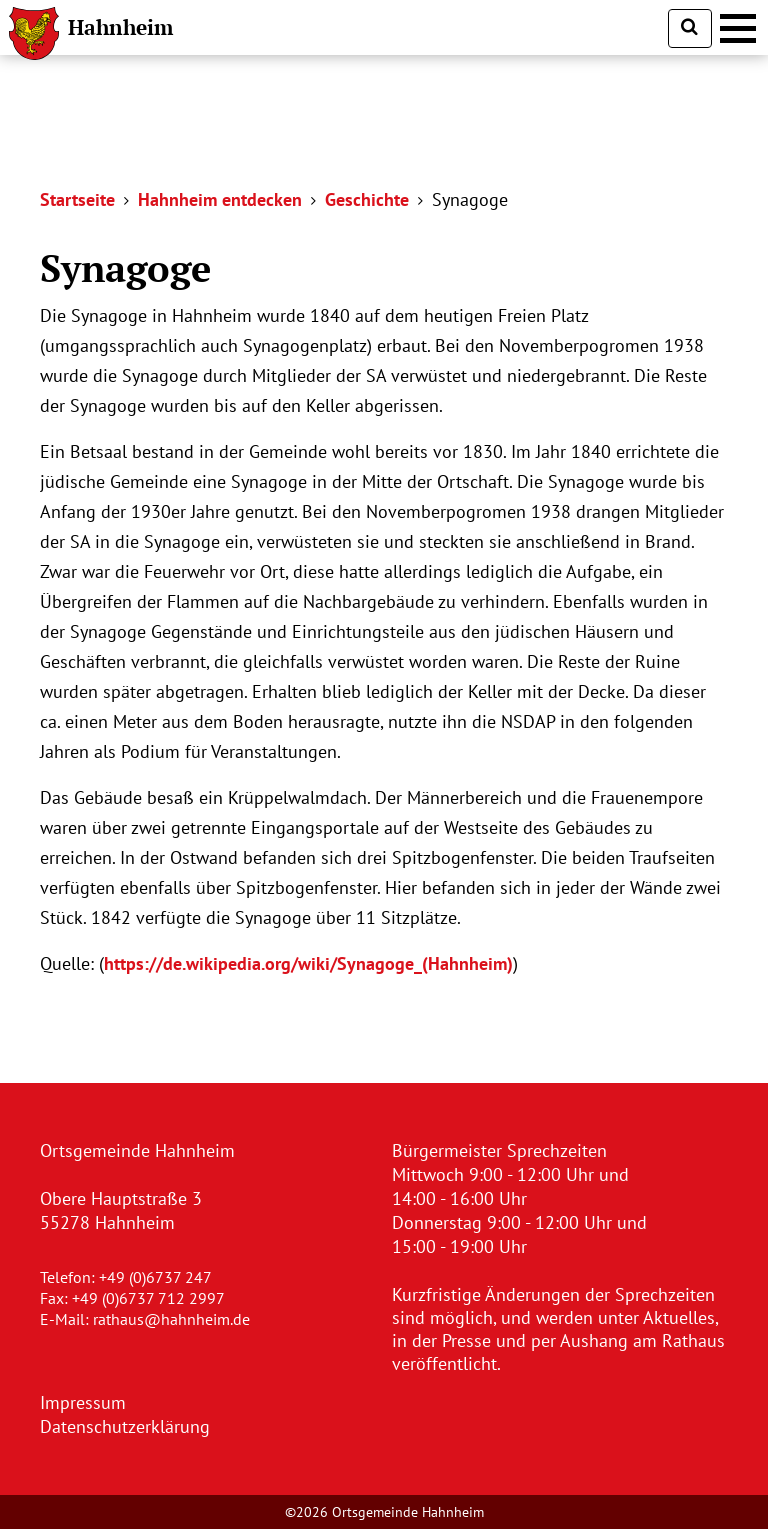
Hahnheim (120, 27)
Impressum (83, 1402)
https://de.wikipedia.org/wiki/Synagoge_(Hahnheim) (308, 963)
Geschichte (367, 199)
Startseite (77, 199)
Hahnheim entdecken (220, 199)
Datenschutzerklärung (125, 1426)
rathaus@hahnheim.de (171, 1319)
